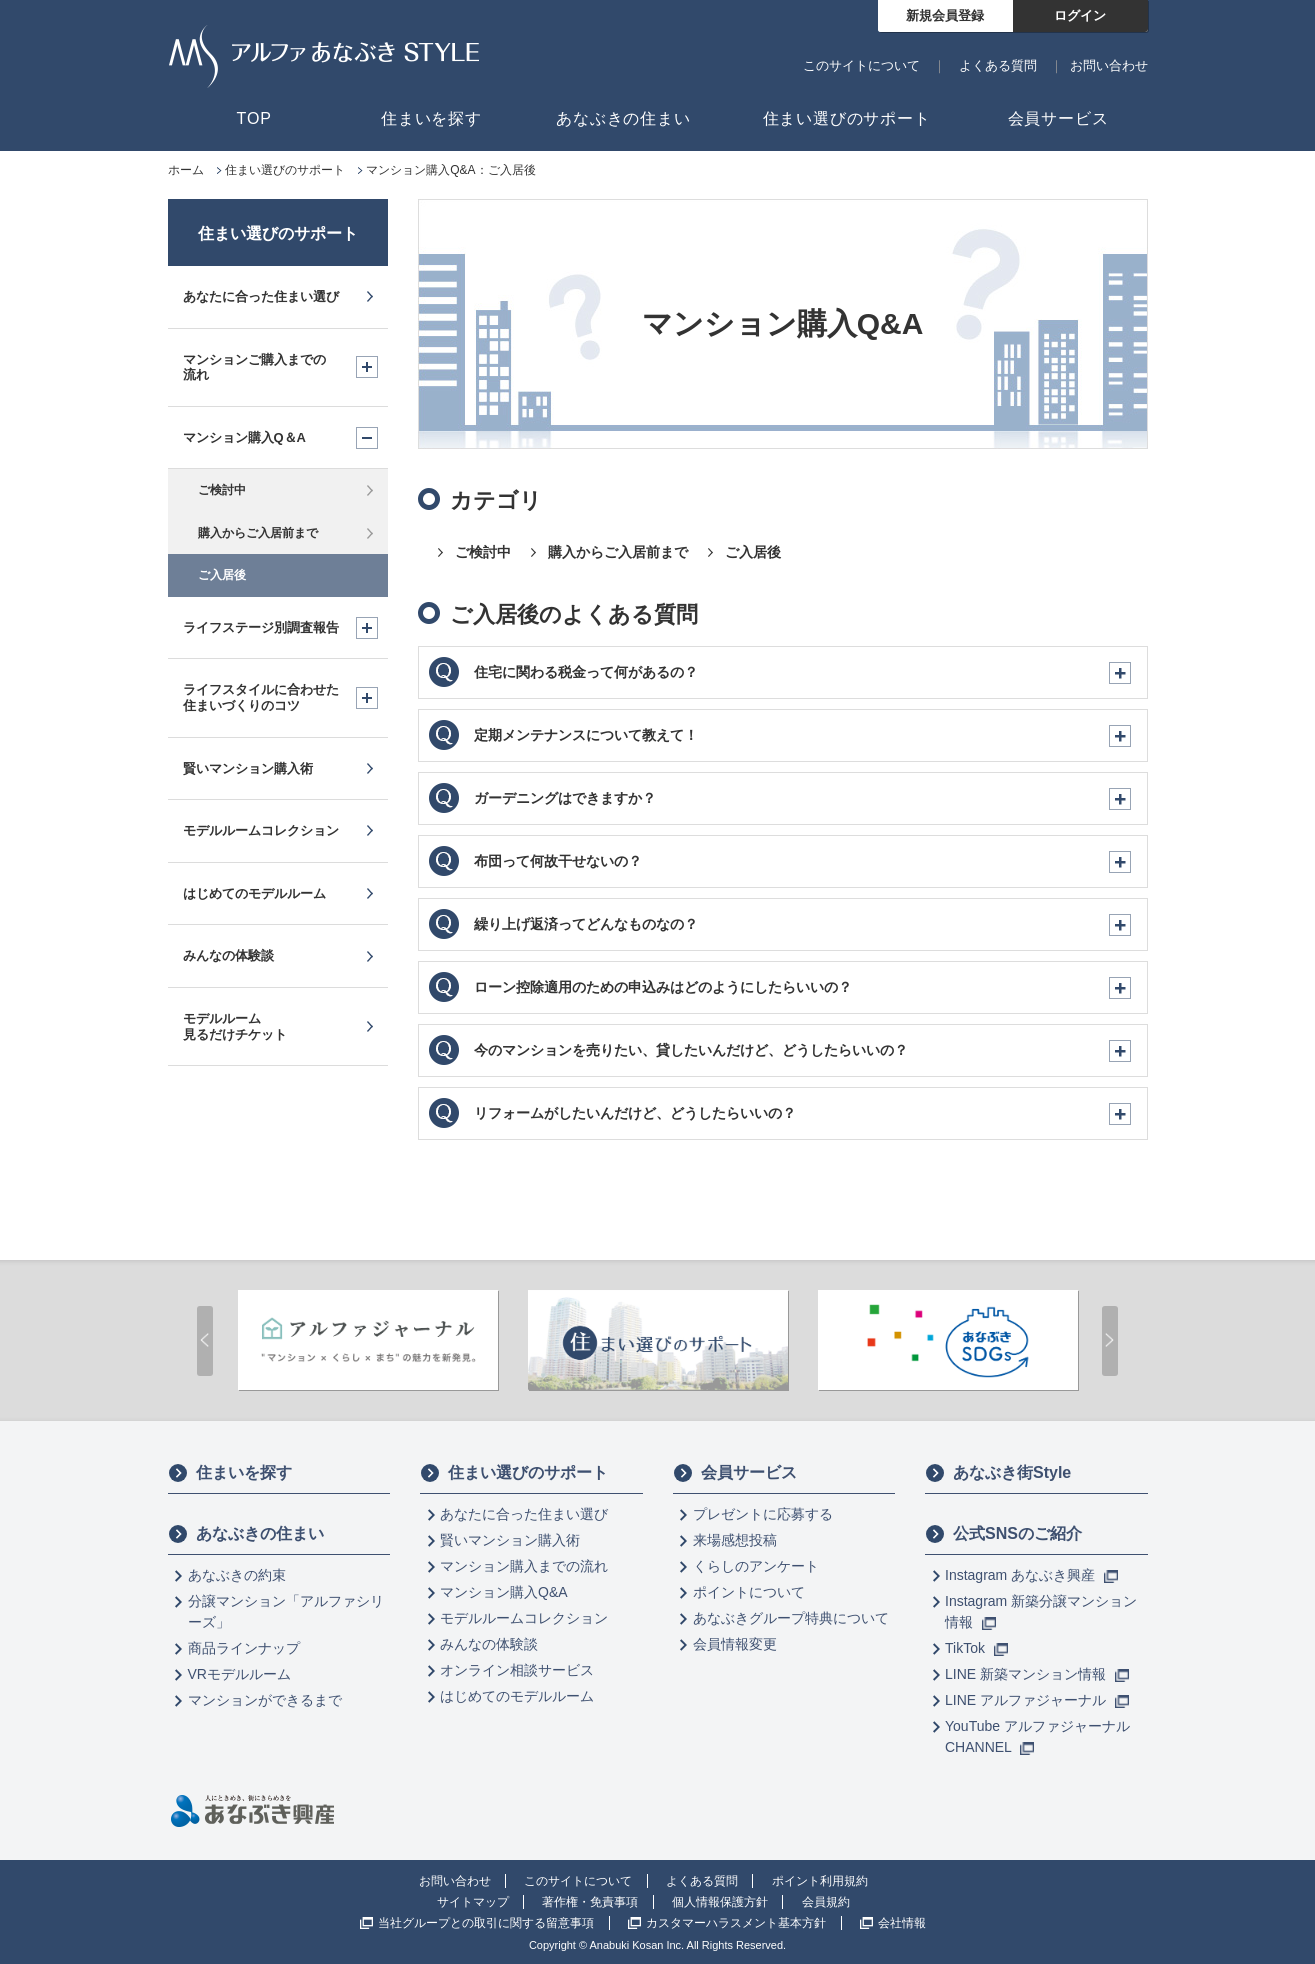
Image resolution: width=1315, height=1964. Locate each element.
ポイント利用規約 (820, 1881)
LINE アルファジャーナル (1037, 1700)
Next (1110, 1341)
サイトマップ (473, 1902)
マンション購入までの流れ (524, 1566)
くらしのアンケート (756, 1566)
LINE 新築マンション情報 (1037, 1674)
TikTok (976, 1648)
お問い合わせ (1109, 65)
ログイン (1080, 15)
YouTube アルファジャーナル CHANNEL (1037, 1736)
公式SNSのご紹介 (1003, 1534)
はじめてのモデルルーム (517, 1696)
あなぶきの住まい (246, 1534)
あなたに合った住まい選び (524, 1514)
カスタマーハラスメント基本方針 (736, 1923)
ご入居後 (753, 552)
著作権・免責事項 (590, 1902)
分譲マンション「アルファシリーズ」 (286, 1611)
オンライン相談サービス (517, 1670)
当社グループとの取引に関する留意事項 (486, 1923)
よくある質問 (998, 65)
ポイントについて (749, 1592)
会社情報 (902, 1923)
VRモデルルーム (239, 1674)
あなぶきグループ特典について (791, 1618)
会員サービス (735, 1473)
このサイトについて (861, 65)
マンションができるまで (265, 1700)
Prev (205, 1341)
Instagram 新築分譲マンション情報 (1041, 1611)
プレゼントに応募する (763, 1514)
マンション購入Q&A (504, 1592)
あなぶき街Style (998, 1473)
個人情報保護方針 (720, 1902)
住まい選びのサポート (278, 233)
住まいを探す (230, 1473)
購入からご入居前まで (618, 552)
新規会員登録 (945, 15)
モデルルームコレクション (524, 1618)
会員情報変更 (735, 1644)
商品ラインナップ (244, 1648)
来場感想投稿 (735, 1540)
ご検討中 (483, 552)
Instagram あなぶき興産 (1031, 1575)
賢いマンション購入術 (510, 1540)
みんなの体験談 (489, 1644)
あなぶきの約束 (237, 1575)
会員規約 (826, 1902)
